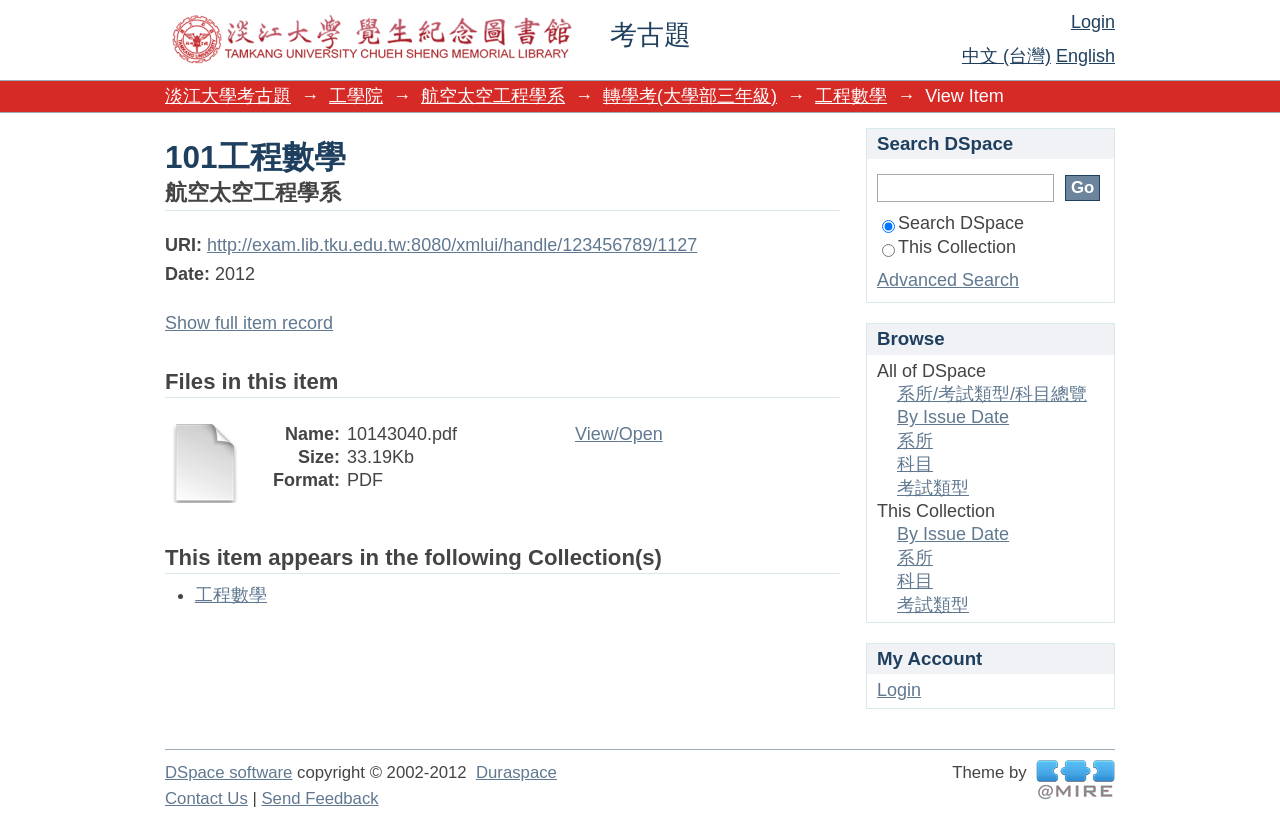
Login (1093, 22)
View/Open (619, 434)
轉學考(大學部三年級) (690, 96)
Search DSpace (953, 223)
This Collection (949, 247)
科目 (915, 464)
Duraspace (516, 772)
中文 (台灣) (1006, 56)
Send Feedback (319, 798)
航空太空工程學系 (493, 96)
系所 (915, 441)
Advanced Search (948, 280)
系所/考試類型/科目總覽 (992, 394)
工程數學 (851, 96)
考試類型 (933, 488)
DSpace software (228, 772)
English (1085, 56)
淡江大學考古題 (228, 96)
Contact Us (206, 798)
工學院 (356, 96)
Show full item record (249, 323)
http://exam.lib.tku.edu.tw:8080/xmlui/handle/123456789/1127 (452, 245)
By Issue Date (953, 417)
